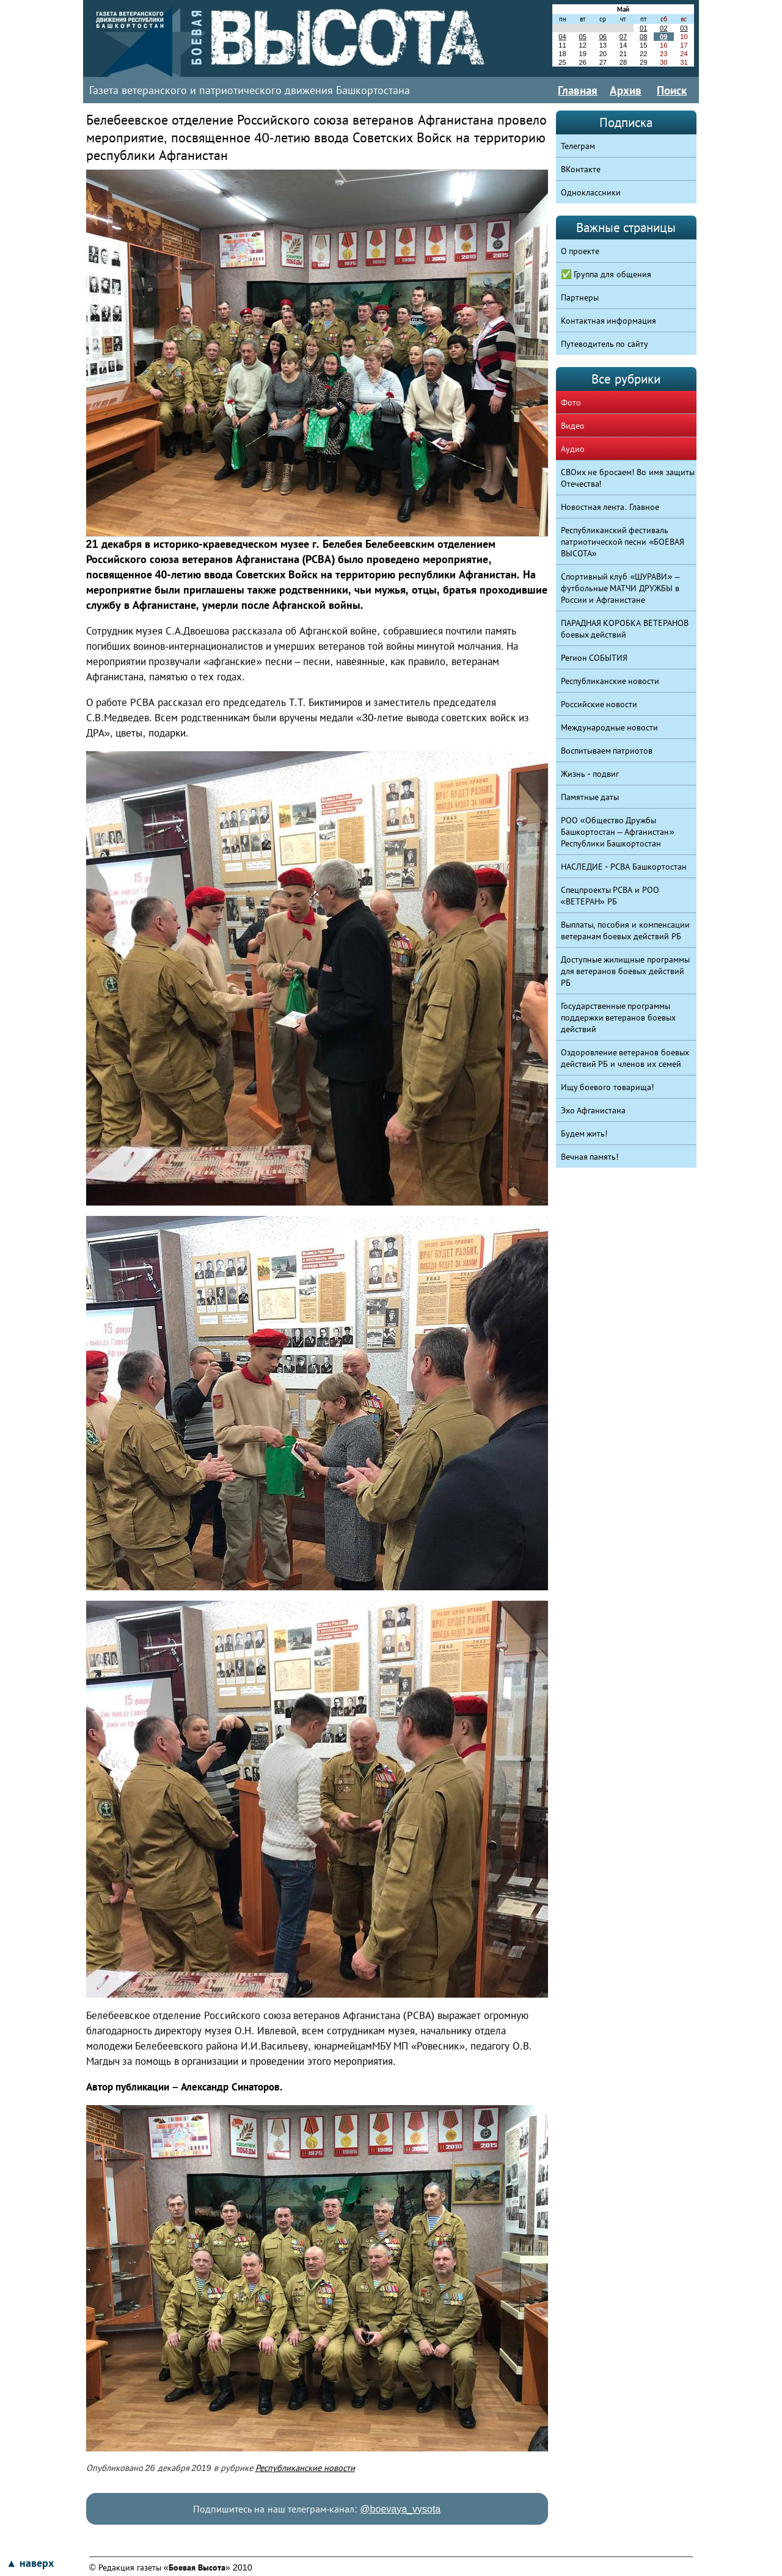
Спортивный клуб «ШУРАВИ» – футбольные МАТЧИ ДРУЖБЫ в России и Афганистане (620, 588)
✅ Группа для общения (606, 274)
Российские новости (599, 704)
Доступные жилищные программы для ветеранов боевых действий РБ (625, 971)
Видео (573, 426)
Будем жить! (584, 1133)
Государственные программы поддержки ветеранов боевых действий (618, 1017)
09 (663, 36)
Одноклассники (591, 192)
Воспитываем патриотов (607, 750)
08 (643, 36)
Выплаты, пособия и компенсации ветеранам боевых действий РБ (625, 930)
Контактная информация (609, 321)
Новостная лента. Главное (610, 507)
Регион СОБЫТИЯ (594, 658)
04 (562, 36)
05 (582, 36)
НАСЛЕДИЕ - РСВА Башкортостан (624, 866)
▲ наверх (30, 2563)
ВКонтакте (581, 169)
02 (663, 28)
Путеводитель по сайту (605, 344)
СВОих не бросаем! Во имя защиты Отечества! (628, 478)
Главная (577, 90)
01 (643, 28)
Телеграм (578, 146)
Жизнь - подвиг (590, 774)
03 (683, 28)
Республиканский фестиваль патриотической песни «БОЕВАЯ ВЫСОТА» (623, 541)
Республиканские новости (305, 2468)
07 (623, 36)
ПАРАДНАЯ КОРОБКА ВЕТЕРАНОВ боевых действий (625, 628)
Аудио (573, 449)
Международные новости (610, 727)
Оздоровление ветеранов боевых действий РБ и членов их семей (625, 1058)
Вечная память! (590, 1157)
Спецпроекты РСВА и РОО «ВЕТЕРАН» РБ (610, 895)
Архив (625, 90)
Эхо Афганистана (593, 1110)
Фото (571, 402)
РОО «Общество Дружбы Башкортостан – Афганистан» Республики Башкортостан (617, 831)
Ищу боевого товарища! (607, 1087)
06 (603, 36)
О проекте (580, 251)
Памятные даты (590, 797)
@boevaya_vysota (400, 2509)
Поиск (672, 90)
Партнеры (580, 297)
